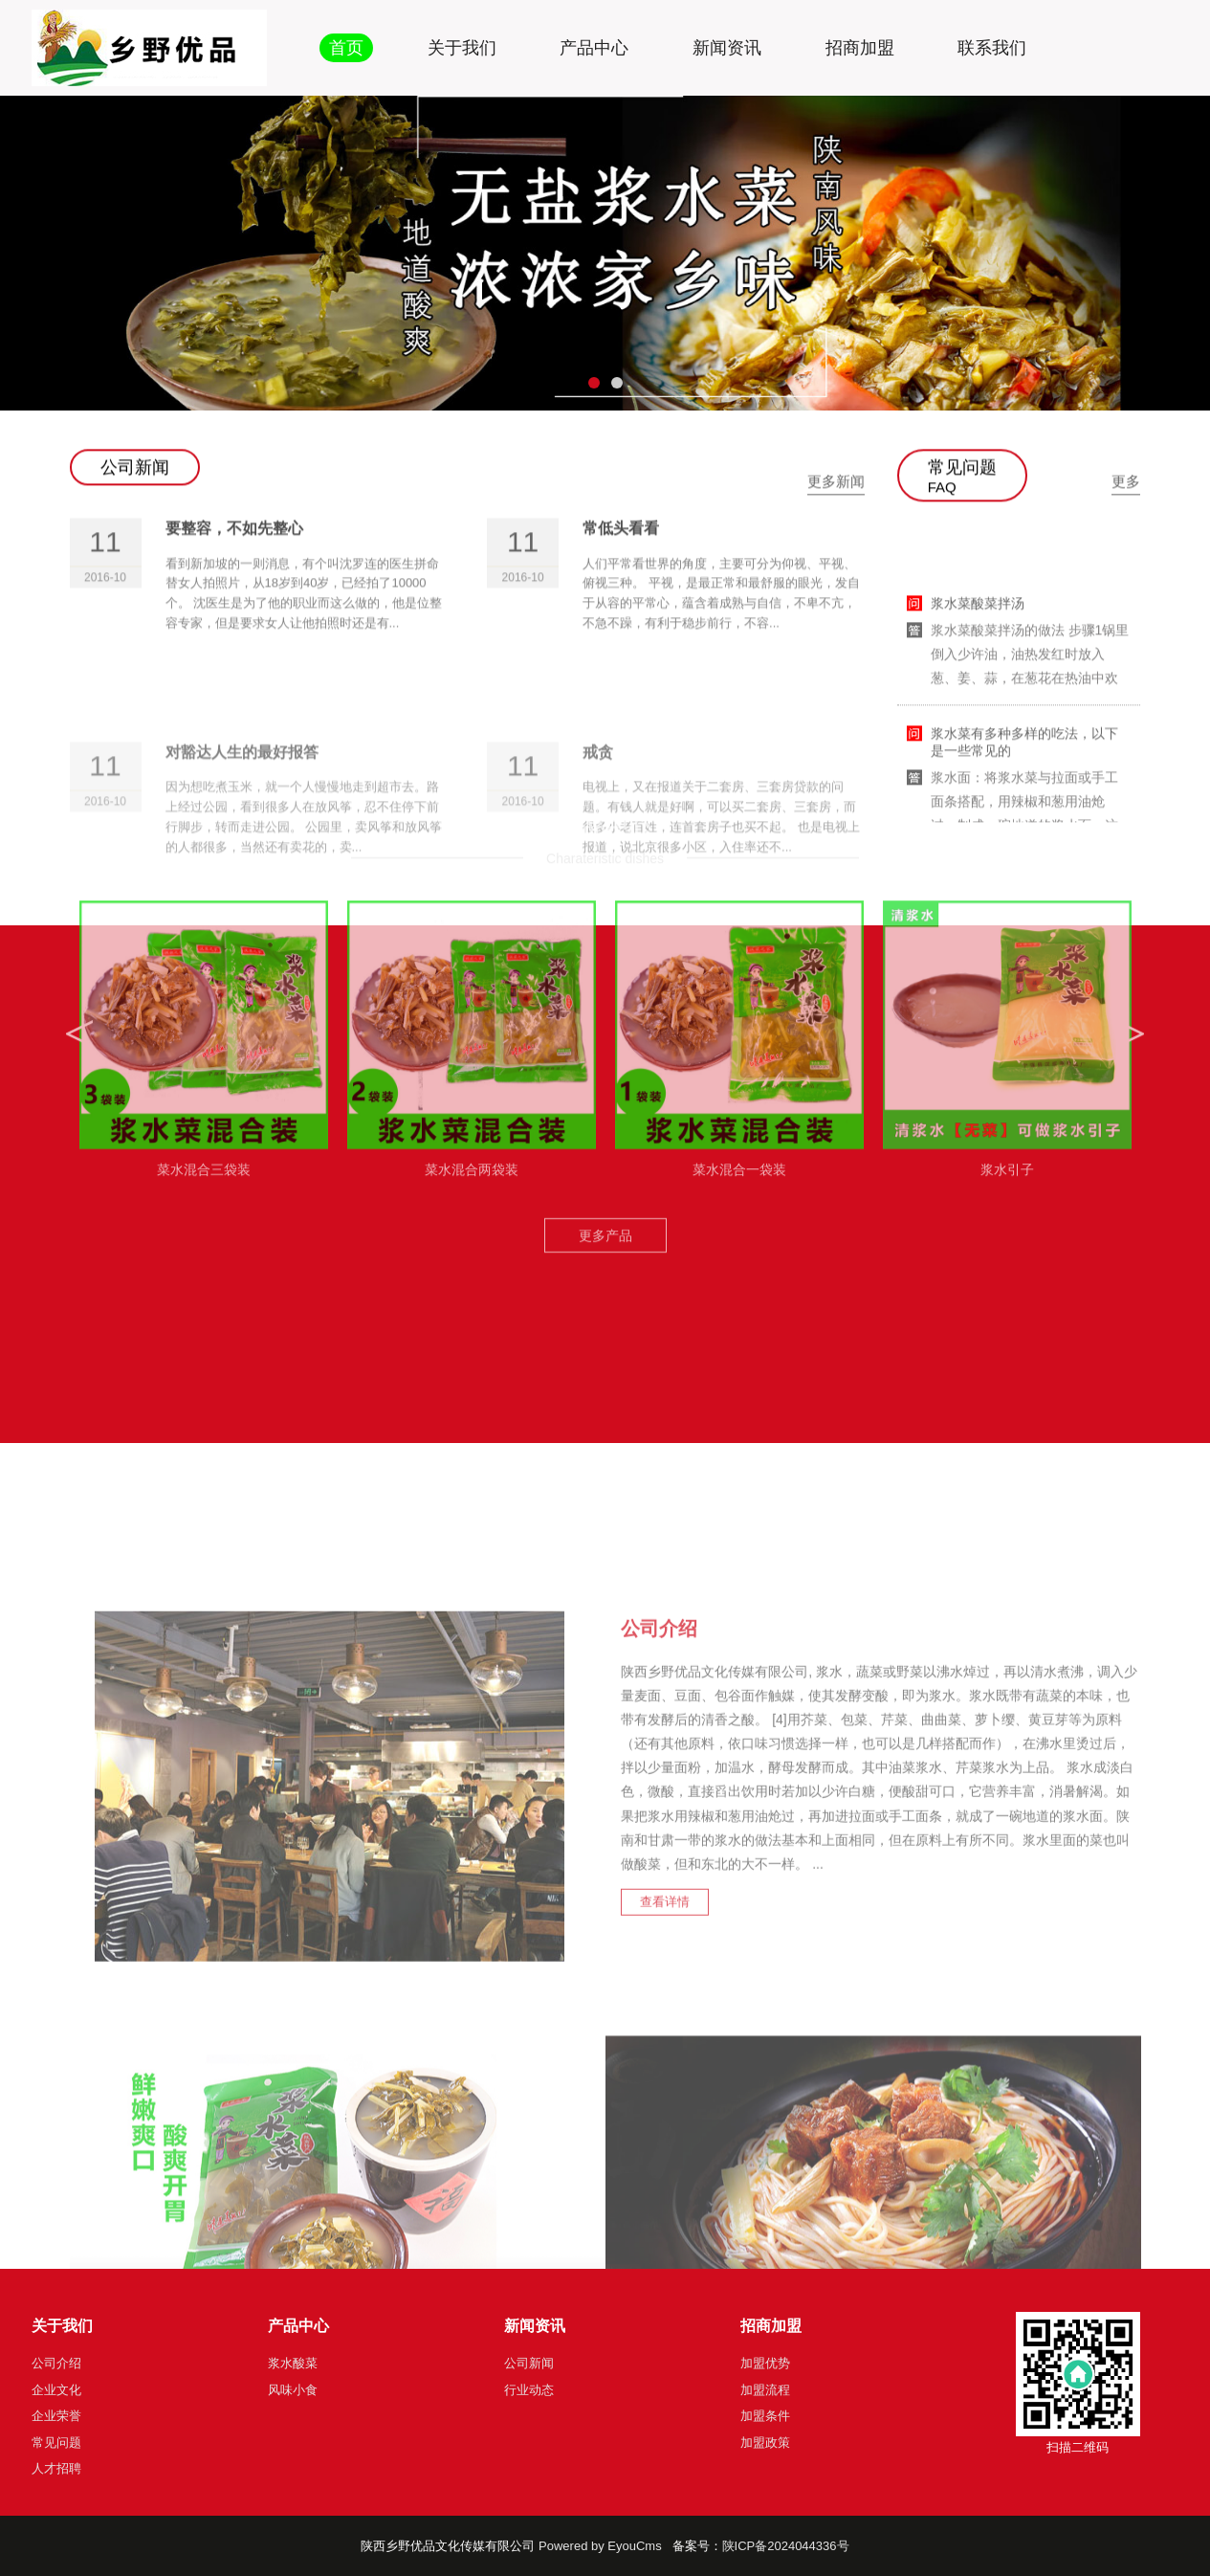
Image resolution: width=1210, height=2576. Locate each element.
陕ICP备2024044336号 (785, 2546)
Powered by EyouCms (598, 2546)
